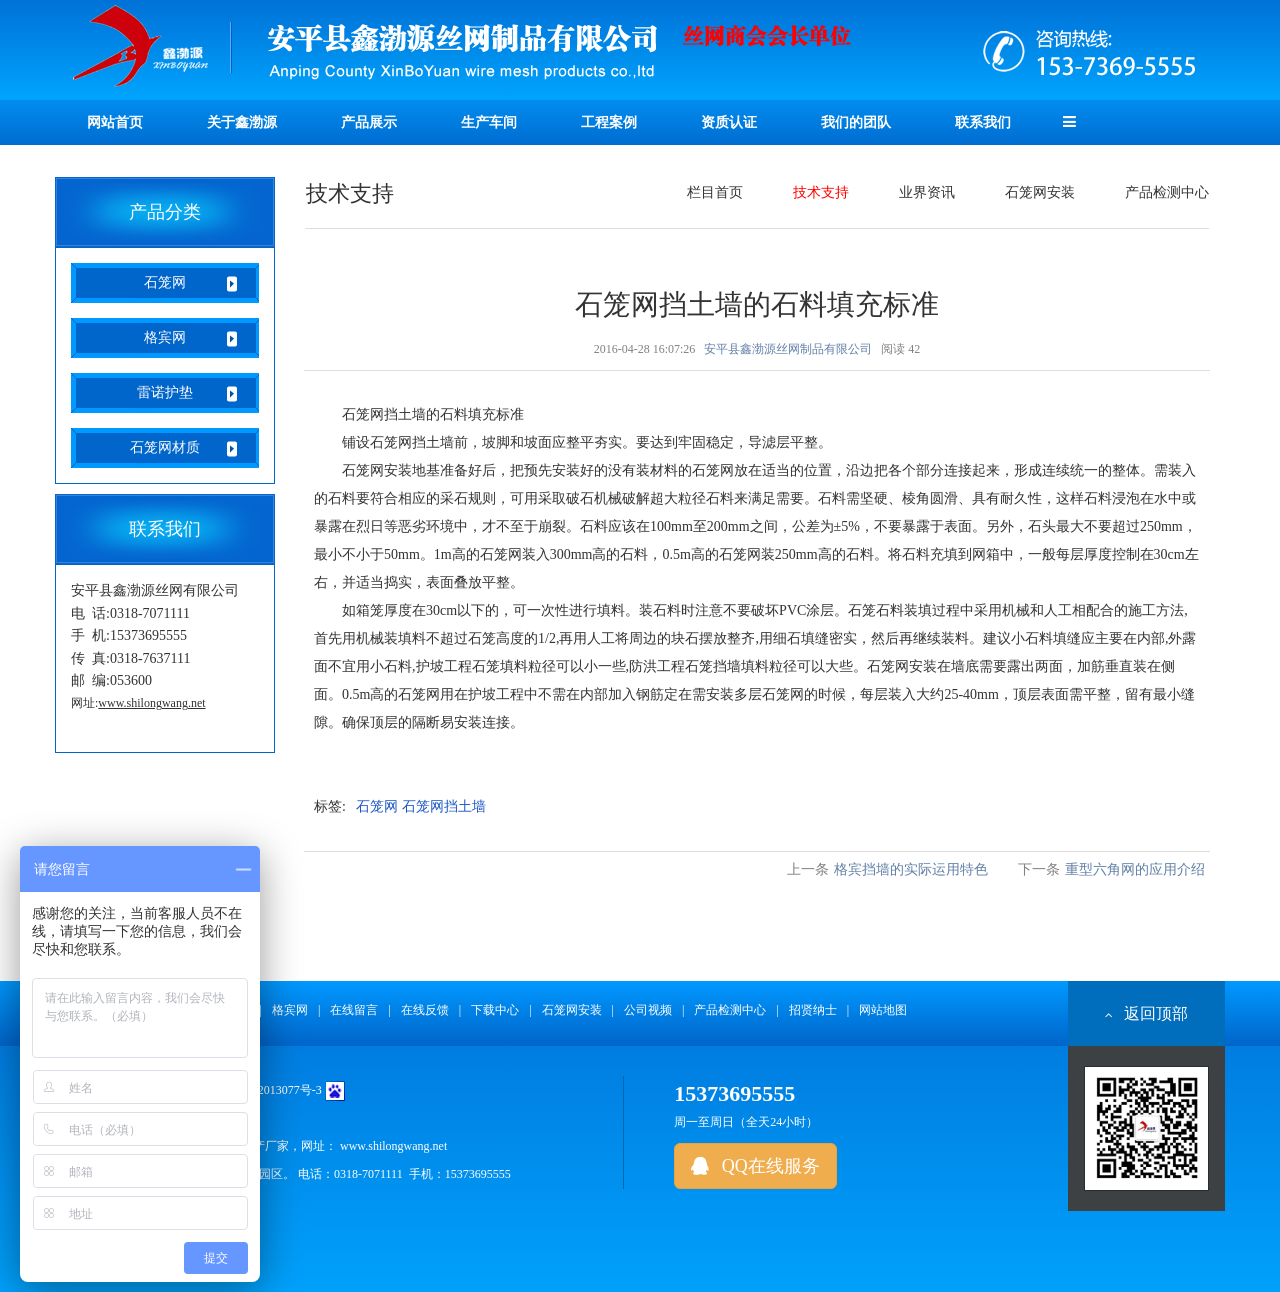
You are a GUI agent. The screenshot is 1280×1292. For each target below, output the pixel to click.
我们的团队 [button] (856, 122)
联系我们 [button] (983, 122)
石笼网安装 (1040, 192)
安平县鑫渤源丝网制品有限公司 (788, 349)
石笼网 (165, 282)
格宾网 (165, 337)
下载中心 (495, 1010)
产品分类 (165, 212)
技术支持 (821, 192)
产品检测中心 (1167, 192)
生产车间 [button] (489, 122)
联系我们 (165, 529)
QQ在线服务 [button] (755, 1166)
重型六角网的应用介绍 (1135, 869)
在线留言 (354, 1010)
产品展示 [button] (369, 122)
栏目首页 (715, 192)
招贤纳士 (813, 1010)
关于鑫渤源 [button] (242, 122)
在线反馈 (425, 1010)
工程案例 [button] (609, 122)
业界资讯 (927, 192)
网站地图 (883, 1010)
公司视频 (648, 1010)
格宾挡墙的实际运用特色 (911, 869)
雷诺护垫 (165, 392)
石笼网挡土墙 (444, 806)
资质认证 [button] (729, 122)
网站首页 (115, 122)
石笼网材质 (165, 447)
